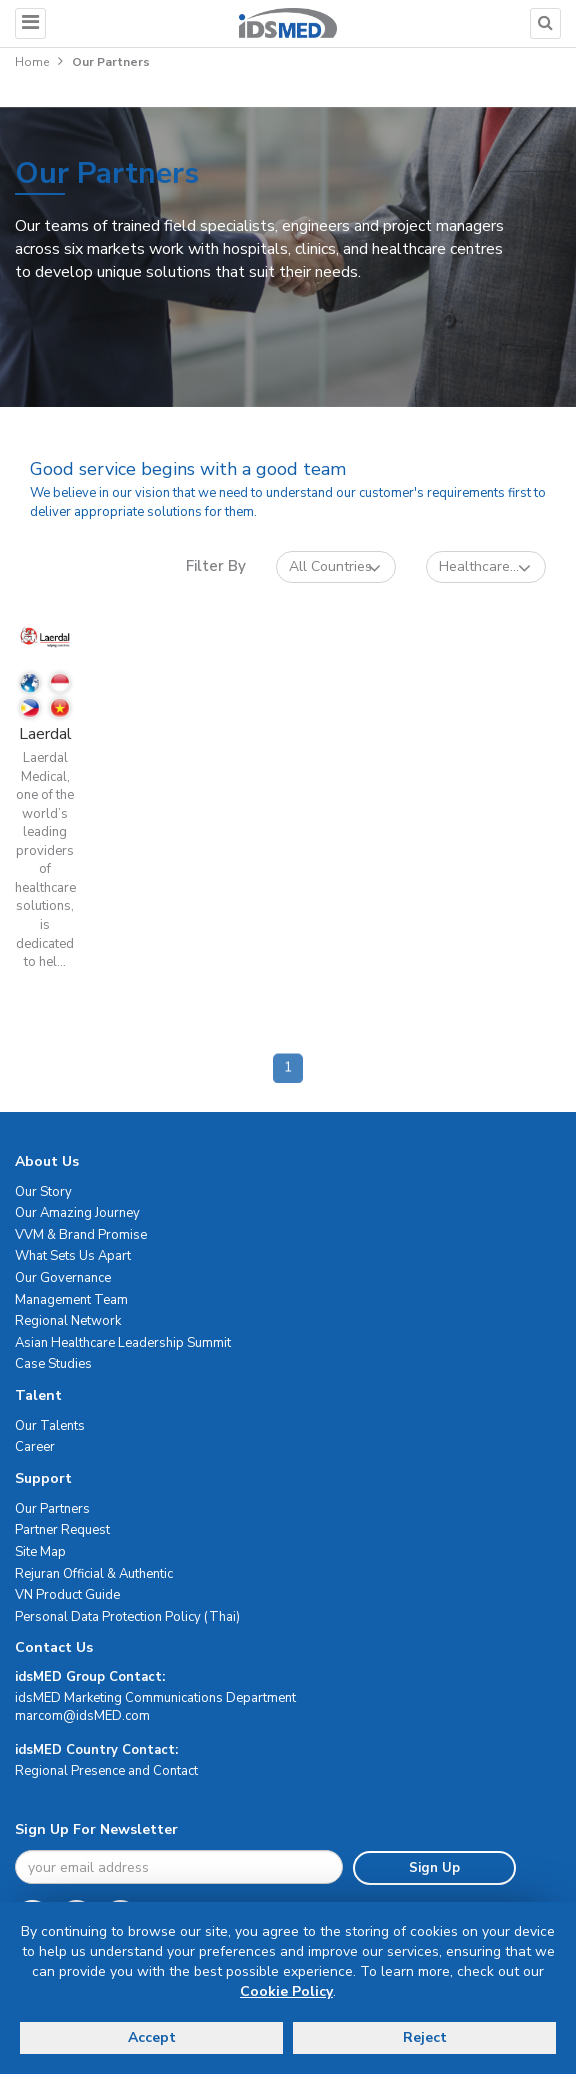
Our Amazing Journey (77, 1213)
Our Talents (50, 1426)
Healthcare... (485, 567)
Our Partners (52, 1509)
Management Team (71, 1300)
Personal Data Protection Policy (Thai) (127, 1617)
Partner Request (62, 1530)
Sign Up (434, 1868)
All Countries (335, 567)
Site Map (40, 1552)
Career (35, 1447)
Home (32, 62)
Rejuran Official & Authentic (94, 1574)
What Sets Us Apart (73, 1256)
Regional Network (68, 1321)
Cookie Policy (286, 1991)
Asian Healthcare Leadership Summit (123, 1343)
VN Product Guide (67, 1595)
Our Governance (63, 1278)
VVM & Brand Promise (81, 1235)
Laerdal (45, 734)
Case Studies (53, 1364)
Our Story (43, 1192)
